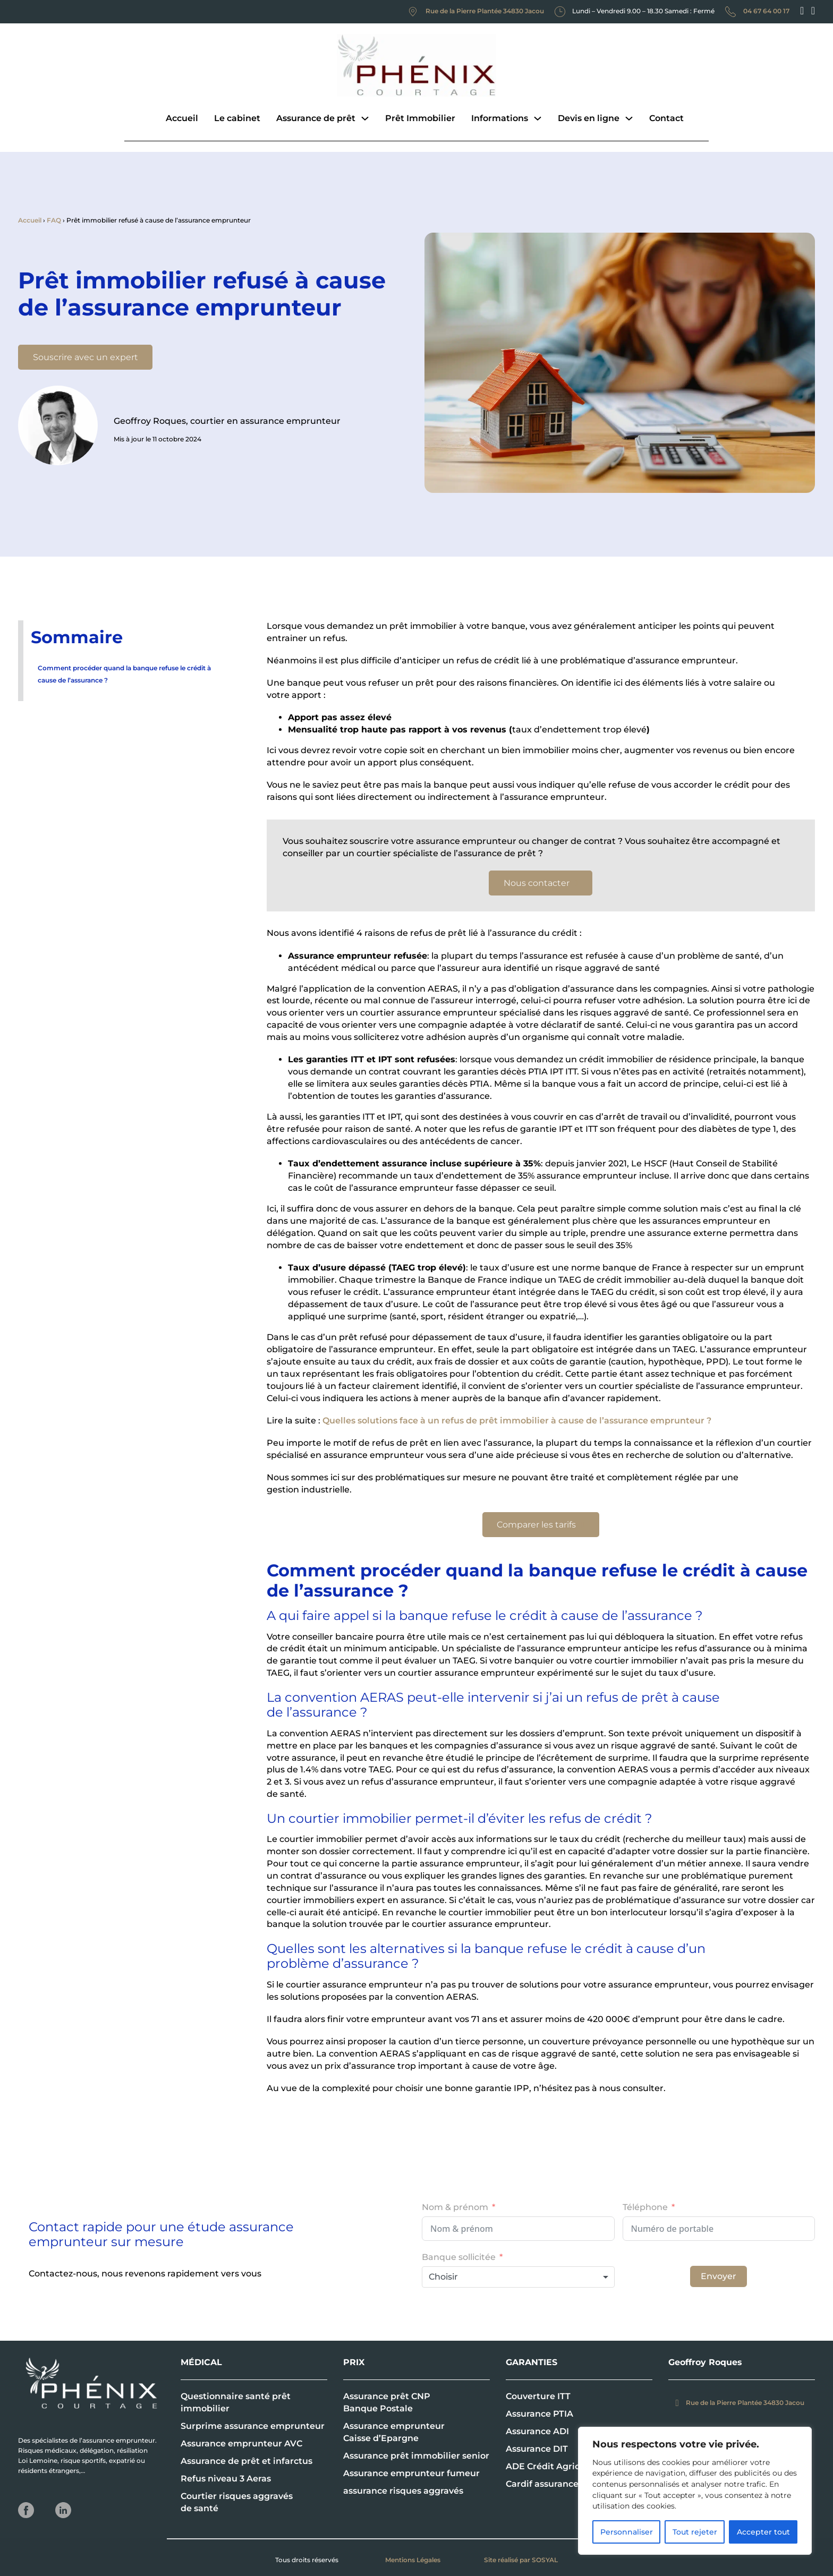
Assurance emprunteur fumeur (411, 2473)
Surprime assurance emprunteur (253, 2426)
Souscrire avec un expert (85, 357)
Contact (666, 118)
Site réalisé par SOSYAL (521, 2560)
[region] (695, 2491)
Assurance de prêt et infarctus (246, 2461)
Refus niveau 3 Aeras (226, 2478)
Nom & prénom (455, 2207)
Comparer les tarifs (540, 1525)
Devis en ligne (588, 118)
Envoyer (718, 2276)
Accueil (182, 118)
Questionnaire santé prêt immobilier (236, 2402)
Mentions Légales (412, 2560)
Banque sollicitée (459, 2257)
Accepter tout (763, 2532)
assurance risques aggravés (403, 2491)
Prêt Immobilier (420, 118)
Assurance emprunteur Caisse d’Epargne (394, 2432)
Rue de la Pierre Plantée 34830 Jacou (485, 11)
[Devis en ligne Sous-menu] (629, 118)
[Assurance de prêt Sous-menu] (365, 118)
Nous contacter (541, 883)
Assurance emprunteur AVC (241, 2443)
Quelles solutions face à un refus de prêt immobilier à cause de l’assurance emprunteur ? (516, 1420)
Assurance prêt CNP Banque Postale (386, 2402)
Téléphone (645, 2207)
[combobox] (518, 2277)
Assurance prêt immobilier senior (416, 2456)
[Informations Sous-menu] (537, 118)
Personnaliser (626, 2532)
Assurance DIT (537, 2449)
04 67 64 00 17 (766, 11)
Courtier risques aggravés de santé (237, 2502)
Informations (499, 118)
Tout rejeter (695, 2532)
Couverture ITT (538, 2396)
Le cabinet (237, 118)
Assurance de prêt (315, 118)
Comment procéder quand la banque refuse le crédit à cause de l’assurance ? (124, 674)
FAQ (54, 220)
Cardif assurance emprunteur (570, 2484)
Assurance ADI (537, 2431)
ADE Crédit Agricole (549, 2466)
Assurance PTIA (539, 2414)
